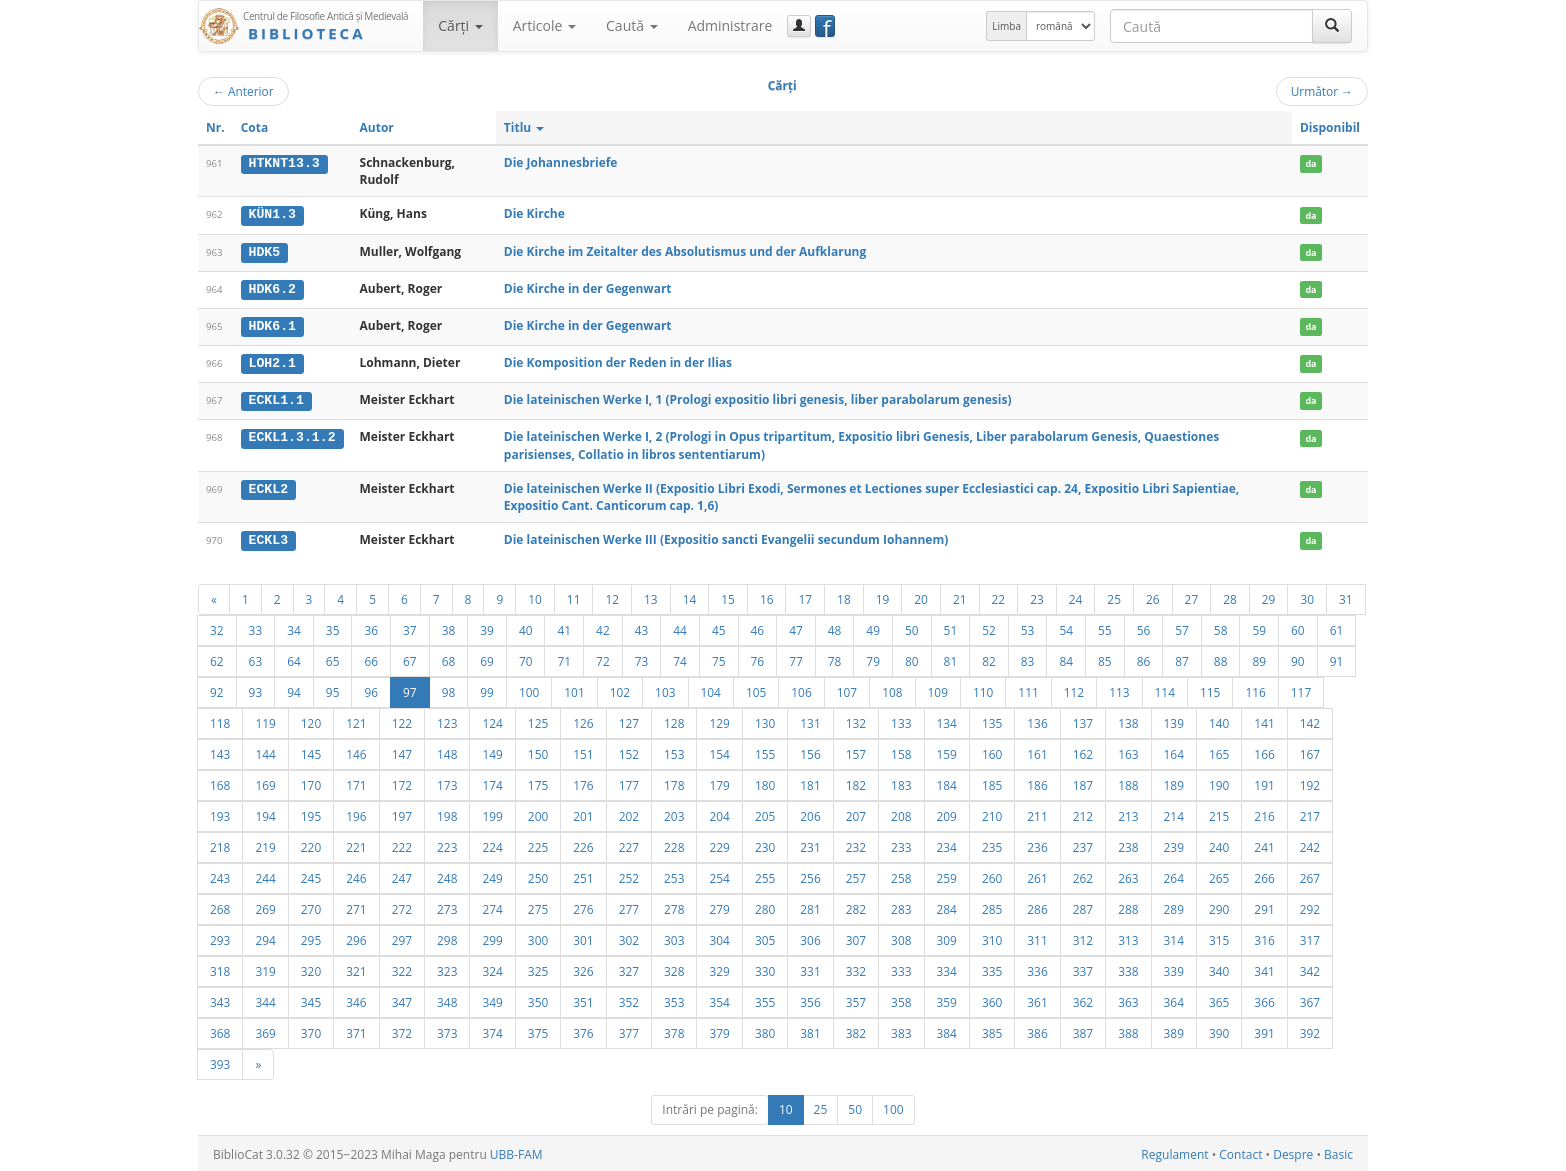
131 (810, 720)
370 (311, 1030)
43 (642, 627)
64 (294, 658)
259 (947, 875)
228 (674, 844)
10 (535, 596)
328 (674, 968)
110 (983, 689)
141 (1264, 720)
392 (1310, 1030)
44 (680, 627)
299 (492, 937)
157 (856, 751)
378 (674, 1030)
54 (1066, 627)
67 (410, 658)
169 (265, 782)
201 (583, 813)
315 (1219, 937)
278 (674, 906)
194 (265, 813)
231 (810, 844)
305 (765, 937)
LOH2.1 (272, 362)
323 (447, 968)
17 (805, 596)
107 (847, 689)
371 (356, 1030)
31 (1346, 596)
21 (960, 596)
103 (665, 689)
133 (901, 720)
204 (719, 813)
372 (402, 1030)
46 (758, 627)
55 (1105, 627)
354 (719, 999)
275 (538, 906)
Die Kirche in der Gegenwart (588, 287)
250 (538, 875)
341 (1264, 968)
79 (873, 658)
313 (1128, 937)
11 (574, 596)
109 (938, 689)
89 (1259, 658)
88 (1221, 658)
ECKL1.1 (276, 398)
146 (356, 751)
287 (1083, 906)
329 (719, 968)
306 (810, 937)
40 (526, 627)
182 (856, 782)
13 (651, 596)
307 (856, 937)
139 (1174, 720)
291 (1264, 906)
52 (989, 627)
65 (333, 658)
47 (796, 627)
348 (447, 999)
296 (356, 937)
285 (992, 906)
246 (356, 875)
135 (992, 720)
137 (1083, 720)
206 (810, 813)
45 (719, 627)
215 (1219, 813)
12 (612, 596)
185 (992, 782)
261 (1037, 875)
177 (629, 782)
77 (796, 658)
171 (356, 782)
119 (265, 720)
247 (402, 875)
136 (1037, 720)
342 (1310, 968)
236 (1037, 844)
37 (410, 627)
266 (1264, 875)
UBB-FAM (516, 1151)
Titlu (524, 127)
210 (992, 813)
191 (1264, 782)
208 (901, 813)
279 (719, 906)
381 (810, 1030)
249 (492, 875)
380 (765, 1030)
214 (1174, 813)
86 (1144, 658)
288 (1128, 906)
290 (1219, 906)
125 (538, 720)
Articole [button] (544, 25)
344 (265, 999)
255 (765, 875)
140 (1219, 720)
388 (1128, 1030)
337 (1083, 968)
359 (947, 999)
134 (947, 720)
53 (1028, 627)
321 (356, 968)
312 (1083, 937)
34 (294, 627)
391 (1264, 1030)
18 (844, 596)
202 (629, 813)
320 (311, 968)
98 (449, 689)
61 (1337, 627)
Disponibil (1330, 127)
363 (1128, 999)
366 (1264, 999)
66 (371, 658)
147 (402, 751)
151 (583, 751)
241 (1264, 844)
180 (765, 782)
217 (1310, 813)
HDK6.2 (272, 288)
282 (856, 906)
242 (1310, 844)
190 (1219, 782)
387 (1083, 1030)
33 (256, 627)
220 (311, 844)
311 (1037, 937)
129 (719, 720)
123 (447, 720)
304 (719, 937)
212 (1083, 813)
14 (690, 596)
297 (402, 937)
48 (835, 627)
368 (220, 1030)
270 (311, 906)
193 (220, 813)
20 (921, 596)
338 (1128, 968)
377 (629, 1030)
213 (1128, 813)
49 (873, 627)
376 (583, 1030)
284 (947, 906)
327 (629, 968)
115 (1210, 689)
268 (220, 906)
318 (220, 968)
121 (356, 720)
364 (1174, 999)
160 (992, 751)
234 (947, 844)
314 (1174, 937)
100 (529, 689)
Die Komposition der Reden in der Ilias (618, 361)
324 (492, 968)
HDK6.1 (272, 325)
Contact (1240, 1151)
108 (892, 689)
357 (856, 999)
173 (447, 782)
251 (583, 875)
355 (765, 999)
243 (220, 875)
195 (311, 813)
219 (265, 844)
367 (1310, 999)
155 (765, 751)
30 (1307, 596)
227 (629, 844)
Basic (1338, 1151)
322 (402, 968)
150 (538, 751)
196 (356, 813)
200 (538, 813)
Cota (255, 127)
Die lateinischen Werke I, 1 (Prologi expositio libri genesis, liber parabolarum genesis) (758, 397)
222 (402, 844)
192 (1310, 782)
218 (220, 844)
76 (758, 658)
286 (1037, 906)
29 (1269, 596)
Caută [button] (632, 25)
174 (492, 782)
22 (999, 596)
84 (1066, 658)
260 (992, 875)
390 (1219, 1030)
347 (402, 999)
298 (447, 937)
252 (629, 875)
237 (1083, 844)
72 (603, 658)
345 (311, 999)
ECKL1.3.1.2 (292, 435)
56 (1144, 627)
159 (947, 751)
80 (912, 658)
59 (1259, 627)
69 (487, 658)
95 (333, 689)
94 (294, 689)
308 (901, 937)
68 (449, 658)
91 (1337, 658)
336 (1037, 968)
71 (564, 658)
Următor (1322, 91)
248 (447, 875)
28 (1230, 596)
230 (765, 844)
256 (810, 875)
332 (856, 968)
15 (728, 596)
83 (1028, 658)
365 (1219, 999)
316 (1264, 937)
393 (220, 1061)
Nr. (215, 127)
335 (992, 968)
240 (1219, 844)
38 (449, 627)
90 (1298, 658)
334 (947, 968)
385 (992, 1030)
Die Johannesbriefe (561, 162)
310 (992, 937)
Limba (1006, 26)
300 (538, 937)
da (1310, 163)
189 (1174, 782)
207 (856, 813)
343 (220, 999)
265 (1219, 875)
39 (487, 627)
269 (265, 906)
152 (629, 751)
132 (856, 720)
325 (538, 968)
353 (674, 999)
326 (583, 968)
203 (674, 813)
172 (402, 782)
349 (492, 999)
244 (265, 875)
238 (1128, 844)
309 (947, 937)
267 (1310, 875)
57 (1182, 627)
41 (564, 627)
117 (1301, 689)
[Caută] (1332, 26)
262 (1083, 875)
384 (947, 1030)
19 (883, 596)
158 (901, 751)
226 (583, 844)
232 (856, 844)
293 (220, 937)
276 (583, 906)
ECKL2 (269, 486)
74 (680, 658)
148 (447, 751)
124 (492, 720)
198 (447, 813)
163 (1128, 751)
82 (989, 658)
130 (765, 720)
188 (1128, 782)
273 (447, 906)
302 (629, 937)
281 (810, 906)
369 (265, 1030)
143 (220, 751)
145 (311, 751)
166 (1264, 751)
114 (1165, 689)
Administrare (730, 25)
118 (220, 720)
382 (856, 1030)
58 (1221, 627)
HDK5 (265, 251)
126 (583, 720)
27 (1192, 596)
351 (583, 999)
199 (492, 813)
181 (810, 782)
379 (719, 1030)
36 (371, 627)
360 (992, 999)
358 (901, 999)
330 (765, 968)
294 (265, 937)
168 (220, 782)
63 (256, 658)
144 (265, 751)
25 (1114, 596)
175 (538, 782)
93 (256, 689)
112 (1074, 689)
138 (1128, 720)
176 (583, 782)
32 (217, 627)
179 (719, 782)
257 (856, 875)
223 (447, 844)
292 (1310, 906)
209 (947, 813)
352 (629, 999)
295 (311, 937)
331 (810, 968)
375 (538, 1030)
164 (1174, 751)
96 (371, 689)
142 (1310, 720)
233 (901, 844)
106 (801, 689)
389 (1174, 1030)
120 (311, 720)
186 (1037, 782)
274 (492, 906)
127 (629, 720)
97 (410, 689)
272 (402, 906)
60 (1298, 627)
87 (1182, 658)
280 (765, 906)
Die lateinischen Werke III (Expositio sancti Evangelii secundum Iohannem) (726, 537)
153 (674, 751)
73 (642, 658)
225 (538, 844)
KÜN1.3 (272, 214)
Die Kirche (534, 213)
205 (765, 813)
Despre (1293, 1151)
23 (1037, 596)
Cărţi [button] (460, 25)
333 (901, 968)
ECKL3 (269, 538)
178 (674, 782)
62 (217, 658)
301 (583, 937)
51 (951, 627)
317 (1310, 937)
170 (311, 782)
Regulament (1174, 1151)
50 (912, 627)
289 (1174, 906)
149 (492, 751)
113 (1119, 689)
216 (1264, 813)
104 (711, 689)
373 (447, 1030)
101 (574, 689)
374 (492, 1030)
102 (620, 689)
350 (538, 999)
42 (603, 627)
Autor (377, 127)
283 (901, 906)
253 (674, 875)
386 (1037, 1030)
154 (719, 751)
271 (356, 906)
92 (217, 689)
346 (356, 999)
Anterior (243, 91)
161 (1037, 751)
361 (1037, 999)
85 (1105, 658)
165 (1219, 751)
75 (719, 658)
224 (492, 844)
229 (719, 844)
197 (402, 813)
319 (265, 968)
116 (1255, 689)
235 (992, 844)
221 (356, 844)
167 (1310, 751)
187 (1083, 782)
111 (1028, 689)
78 (835, 658)
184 (947, 782)
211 (1037, 813)
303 (674, 937)
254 (719, 875)
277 (629, 906)
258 (901, 875)
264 (1174, 875)
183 (901, 782)
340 (1219, 968)
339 (1174, 968)
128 (674, 720)
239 (1174, 844)
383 (901, 1030)
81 (951, 658)
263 (1128, 875)
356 (810, 999)
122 (402, 720)
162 (1083, 751)
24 (1076, 596)
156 (810, 751)
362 (1083, 999)
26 (1153, 596)
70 (526, 658)
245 (311, 875)
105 (756, 689)
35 (333, 627)
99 (487, 689)
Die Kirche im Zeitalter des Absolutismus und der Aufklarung (685, 250)
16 (767, 596)
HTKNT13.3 (284, 163)
